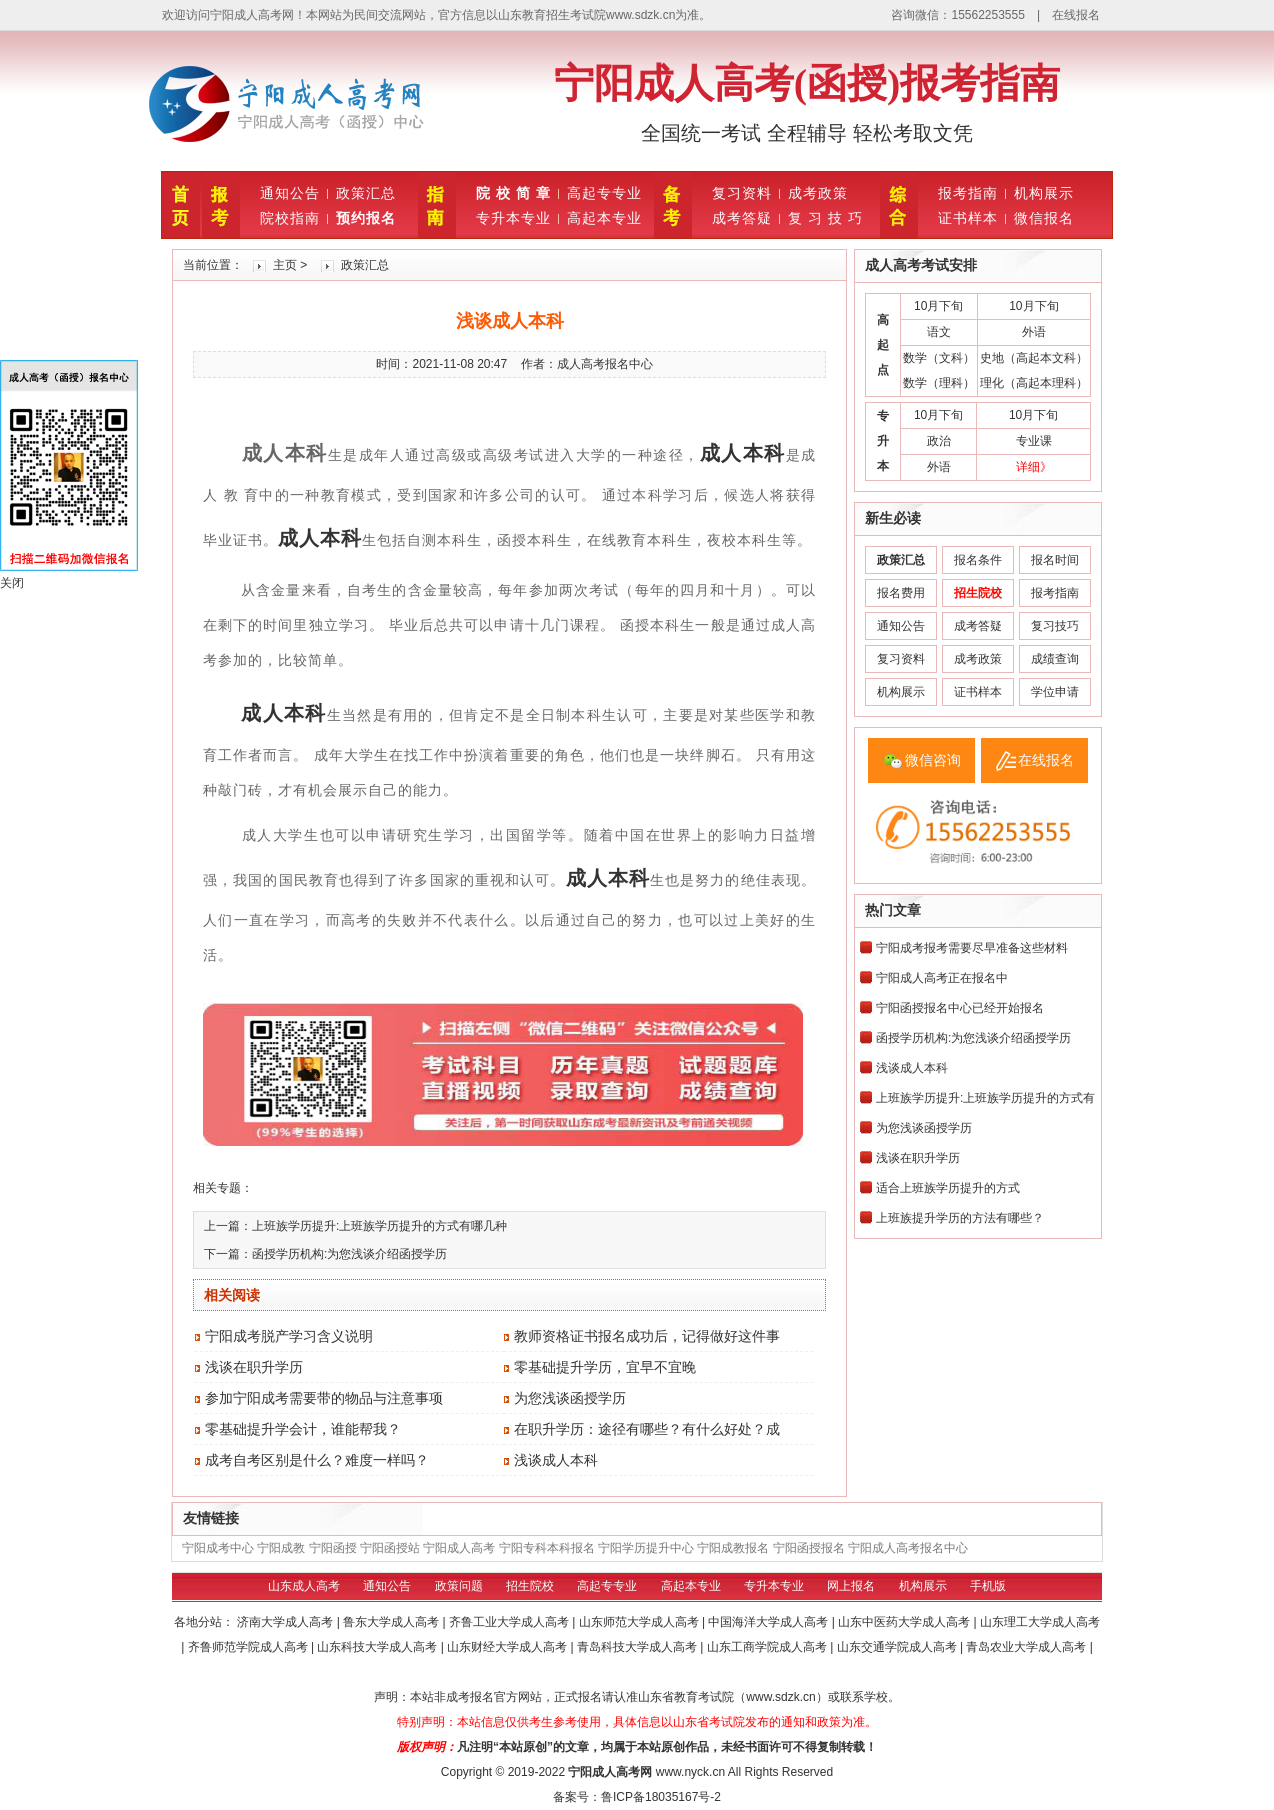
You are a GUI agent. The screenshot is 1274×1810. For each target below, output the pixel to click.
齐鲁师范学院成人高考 (249, 1647)
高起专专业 (604, 193)
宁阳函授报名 (809, 1548)
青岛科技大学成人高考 (638, 1647)
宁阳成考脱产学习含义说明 (289, 1336)
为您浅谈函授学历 (570, 1398)
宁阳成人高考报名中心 (908, 1548)
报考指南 (968, 193)
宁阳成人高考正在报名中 (942, 978)
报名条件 (978, 560)
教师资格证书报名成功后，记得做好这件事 (647, 1336)
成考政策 (818, 193)
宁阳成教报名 (733, 1548)
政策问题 (459, 1586)
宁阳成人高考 (459, 1548)
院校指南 (290, 218)
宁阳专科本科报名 (547, 1548)
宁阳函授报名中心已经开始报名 (960, 1008)
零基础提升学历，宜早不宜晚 (605, 1367)
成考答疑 (742, 218)
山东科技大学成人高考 (378, 1647)
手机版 (988, 1586)
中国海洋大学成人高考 (769, 1622)
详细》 (1034, 467)
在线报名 (1076, 15)
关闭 (12, 583)
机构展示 (1044, 193)
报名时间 (1055, 560)
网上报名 (851, 1586)
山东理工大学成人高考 (1040, 1622)
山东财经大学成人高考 (508, 1647)
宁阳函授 (333, 1548)
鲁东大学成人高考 (392, 1622)
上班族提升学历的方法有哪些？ (960, 1218)
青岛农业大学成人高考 (1027, 1647)
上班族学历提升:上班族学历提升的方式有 (985, 1098)
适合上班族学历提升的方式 (948, 1188)
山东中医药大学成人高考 (905, 1622)
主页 (285, 265)
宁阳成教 (281, 1548)
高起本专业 (604, 218)
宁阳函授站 (390, 1548)
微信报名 (1044, 218)
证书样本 (968, 218)
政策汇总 (366, 193)
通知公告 (290, 193)
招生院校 (530, 1586)
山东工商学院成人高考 (768, 1647)
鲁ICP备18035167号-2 (661, 1797)
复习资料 (742, 193)
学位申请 (1055, 692)
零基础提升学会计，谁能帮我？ (303, 1429)
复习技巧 (1055, 626)
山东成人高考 (304, 1586)
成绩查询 (1055, 659)
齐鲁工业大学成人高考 (510, 1622)
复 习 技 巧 (825, 218)
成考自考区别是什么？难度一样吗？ (317, 1460)
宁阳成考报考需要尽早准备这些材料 (972, 948)
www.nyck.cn (690, 1772)
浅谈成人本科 (556, 1460)
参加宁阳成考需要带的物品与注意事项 (324, 1398)
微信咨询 (933, 760)
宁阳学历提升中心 (646, 1548)
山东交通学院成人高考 (898, 1647)
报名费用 (901, 593)
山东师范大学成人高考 (640, 1622)
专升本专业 (513, 218)
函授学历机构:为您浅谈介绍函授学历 (349, 1254)
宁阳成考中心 (218, 1548)
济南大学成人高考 (286, 1622)
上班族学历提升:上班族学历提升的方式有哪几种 (379, 1226)
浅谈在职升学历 (254, 1367)
